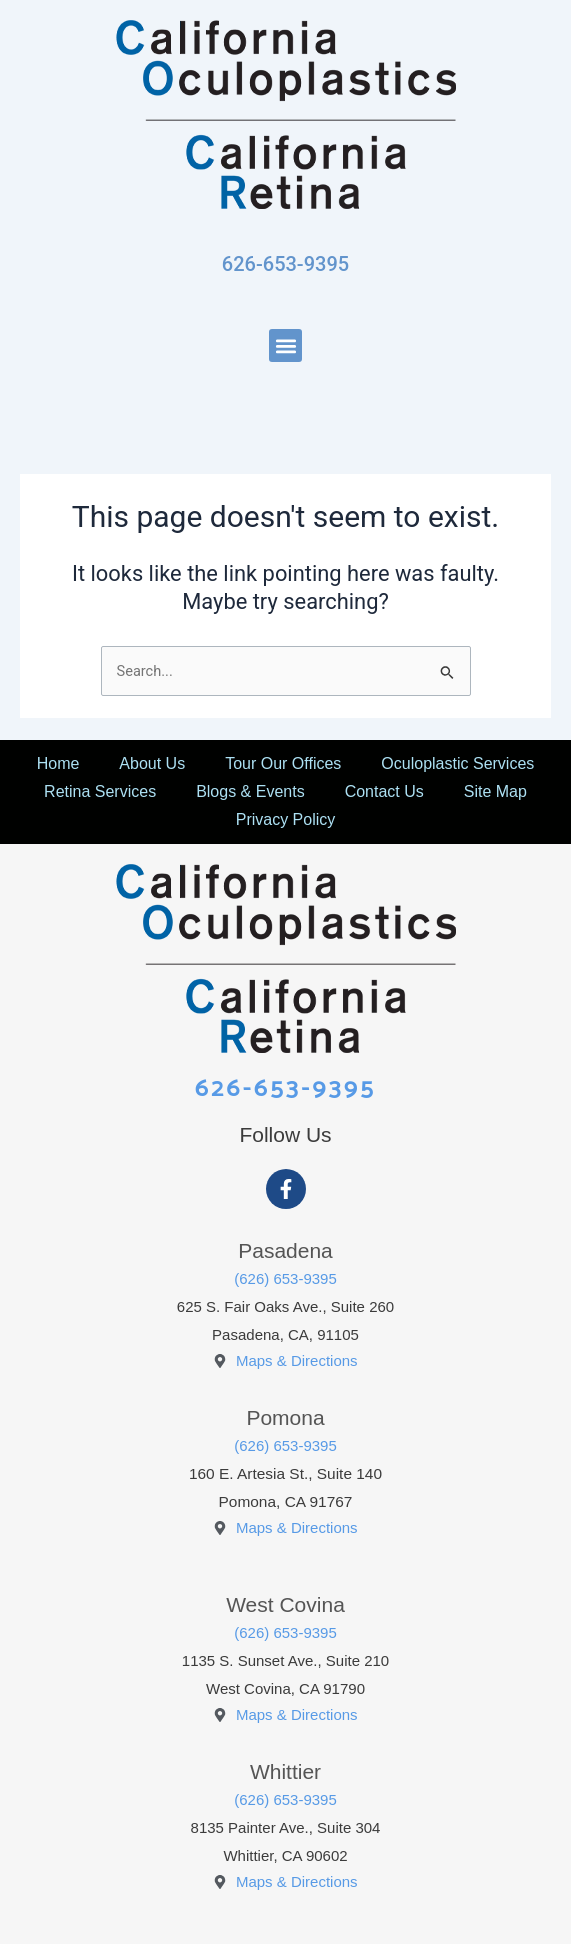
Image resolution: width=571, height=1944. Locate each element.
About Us (152, 763)
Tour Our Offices (283, 763)
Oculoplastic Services (457, 763)
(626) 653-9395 (285, 1278)
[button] (285, 345)
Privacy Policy (286, 819)
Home (58, 763)
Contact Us (384, 791)
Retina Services (100, 791)
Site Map (495, 791)
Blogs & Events (250, 791)
